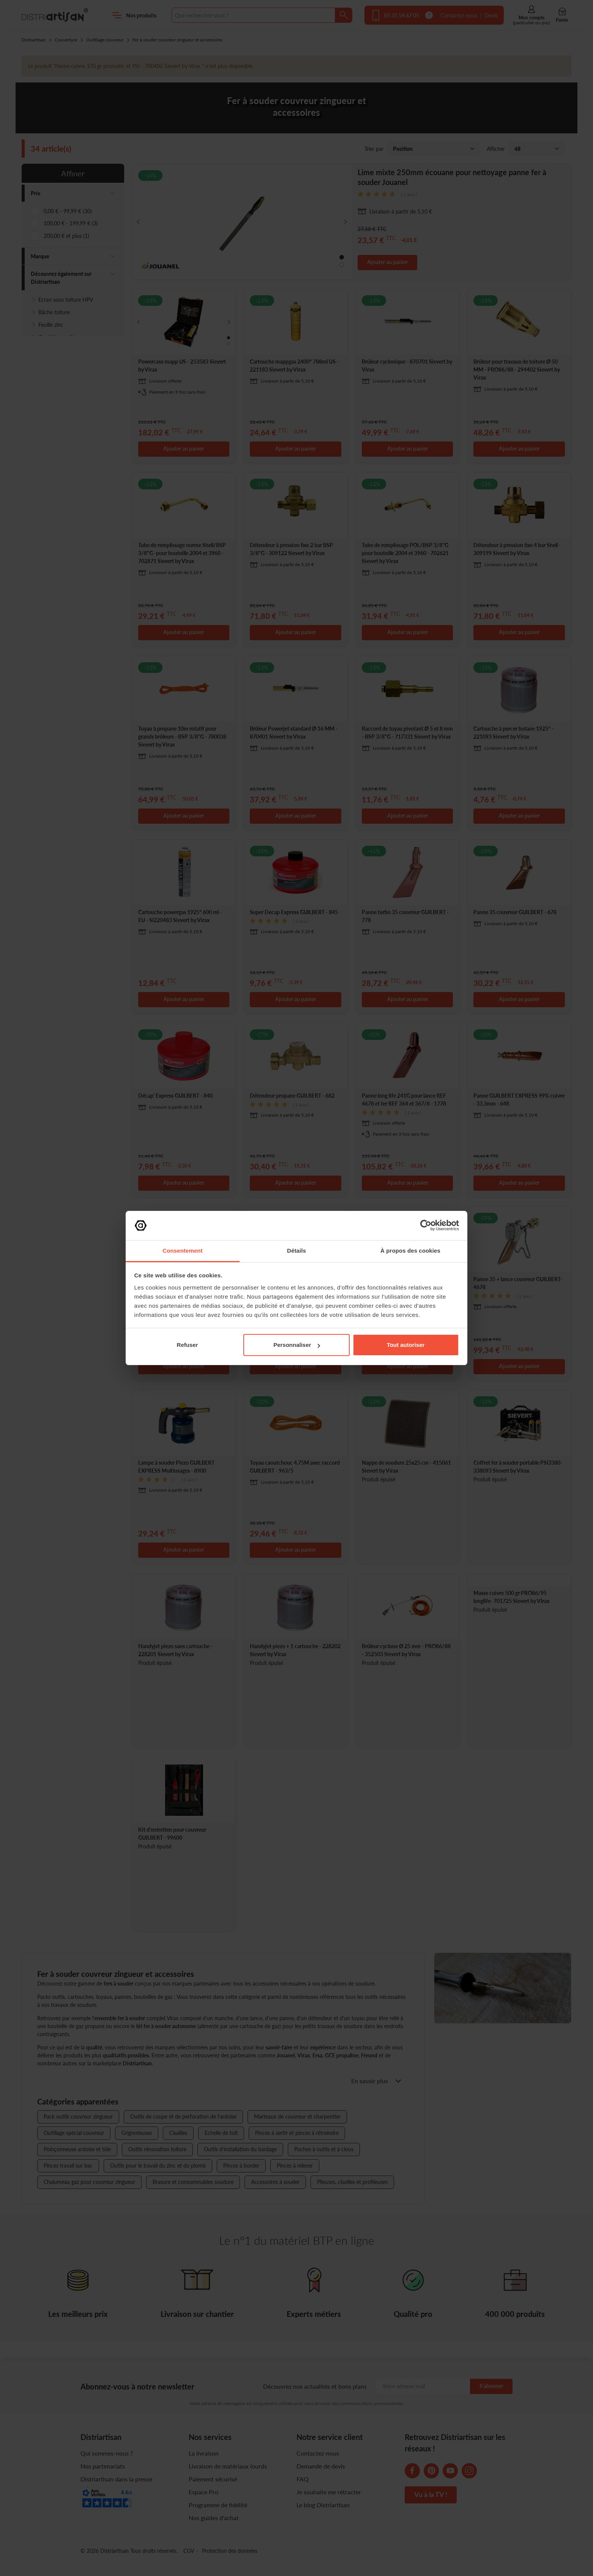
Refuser (187, 1345)
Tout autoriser (406, 1345)
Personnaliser (296, 1345)
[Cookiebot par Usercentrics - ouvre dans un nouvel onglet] (426, 1225)
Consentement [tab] (182, 1250)
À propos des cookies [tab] (410, 1250)
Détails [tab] (296, 1250)
